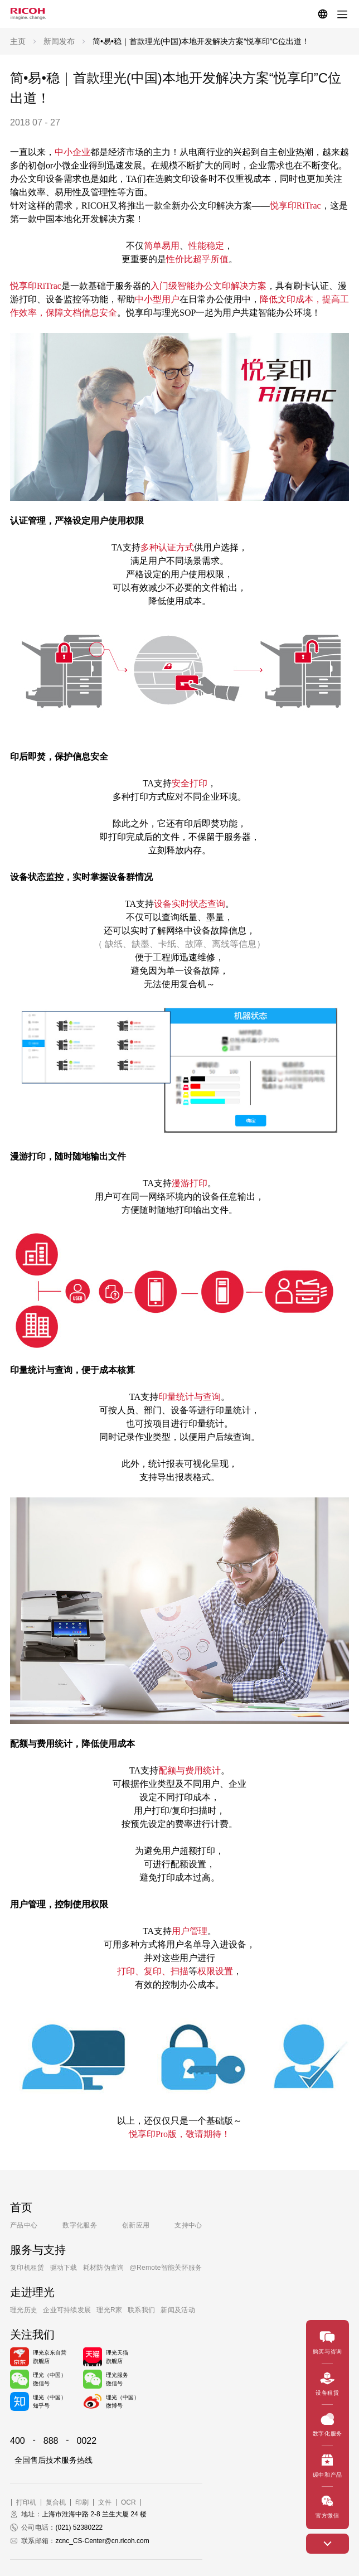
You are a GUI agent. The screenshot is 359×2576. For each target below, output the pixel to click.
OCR (128, 2502)
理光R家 (109, 2310)
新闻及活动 (178, 2310)
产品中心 (23, 2225)
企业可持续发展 (67, 2310)
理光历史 (23, 2310)
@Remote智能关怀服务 (166, 2267)
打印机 (26, 2502)
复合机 (56, 2502)
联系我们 (141, 2310)
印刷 (82, 2502)
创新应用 (135, 2225)
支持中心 (188, 2225)
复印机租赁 (27, 2267)
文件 (104, 2502)
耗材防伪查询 (103, 2267)
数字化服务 (79, 2225)
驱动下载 (63, 2267)
